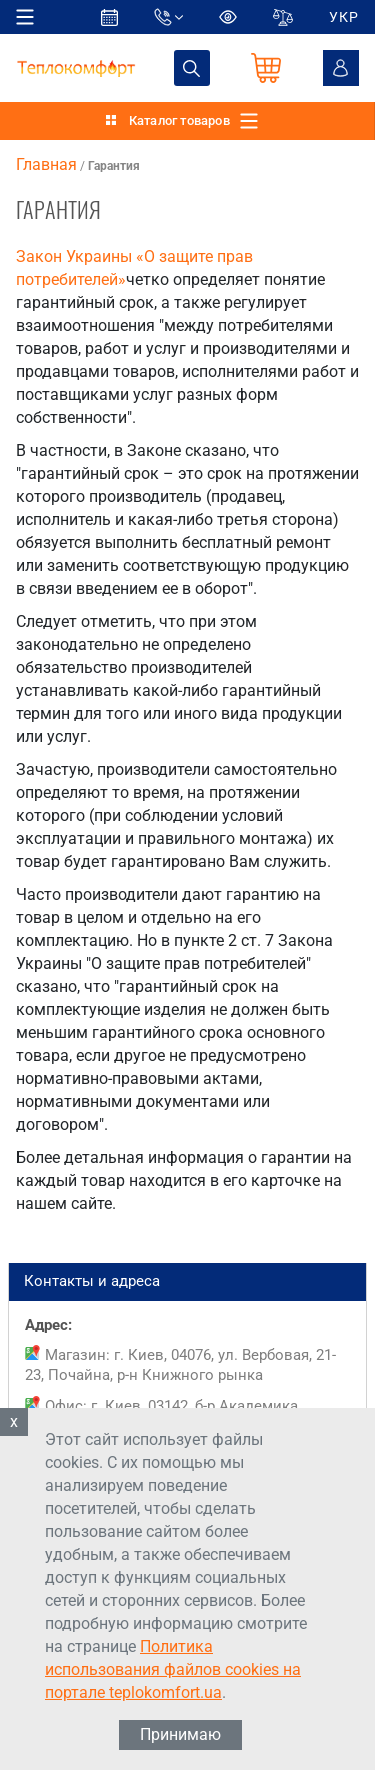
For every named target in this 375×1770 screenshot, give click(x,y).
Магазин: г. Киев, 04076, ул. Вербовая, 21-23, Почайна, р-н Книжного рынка (180, 1365)
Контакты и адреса (187, 1282)
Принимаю (180, 1734)
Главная (46, 164)
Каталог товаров (179, 120)
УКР (344, 17)
